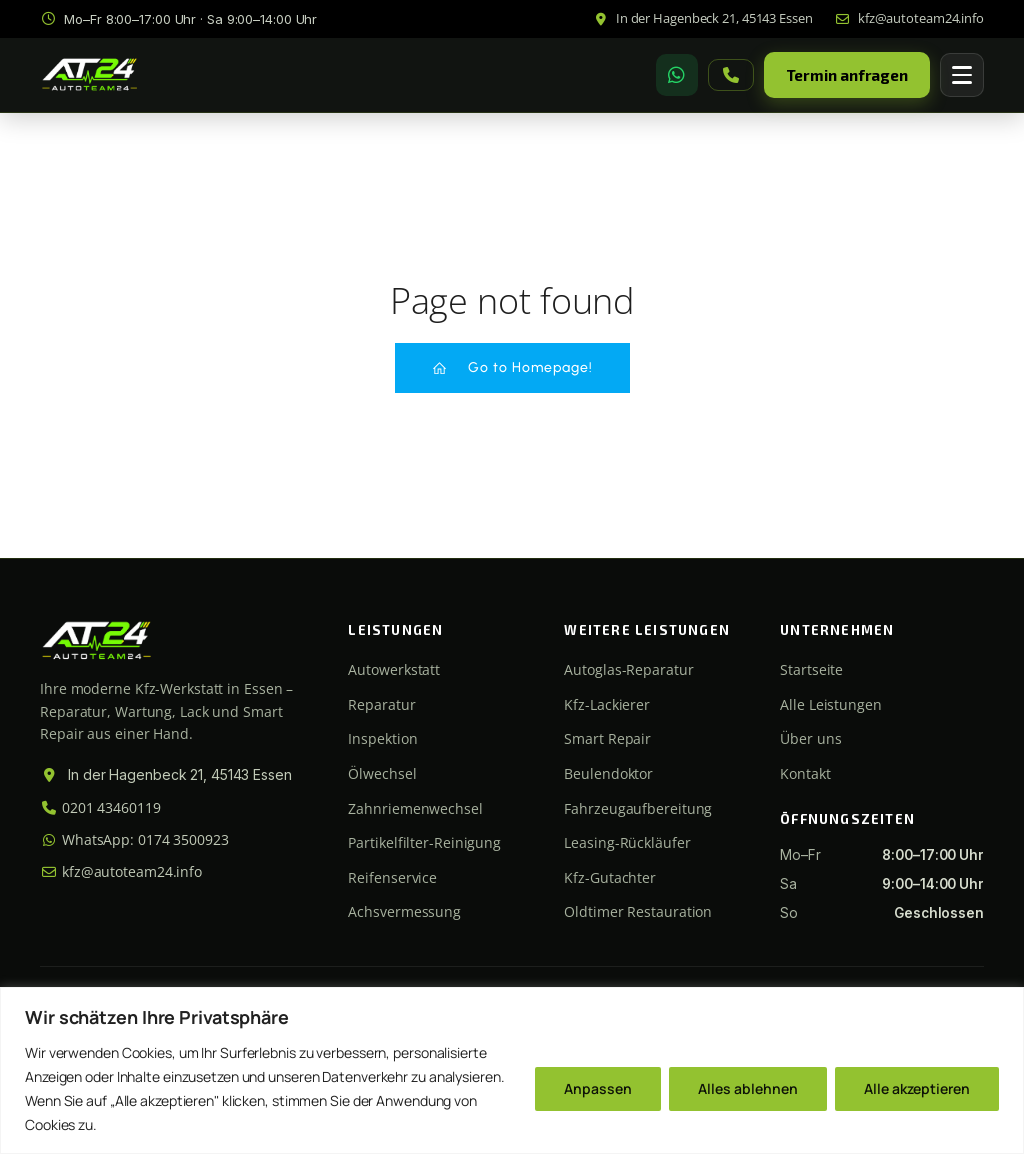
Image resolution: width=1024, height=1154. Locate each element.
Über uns (810, 738)
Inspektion (382, 738)
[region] (512, 1070)
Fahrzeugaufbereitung (638, 808)
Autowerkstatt (394, 669)
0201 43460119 (100, 807)
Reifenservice (392, 877)
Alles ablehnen (748, 1088)
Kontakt (805, 773)
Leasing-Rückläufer (627, 842)
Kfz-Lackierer (607, 704)
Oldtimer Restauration (638, 911)
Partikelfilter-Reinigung (424, 842)
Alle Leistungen (831, 704)
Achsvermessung (404, 911)
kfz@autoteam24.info (121, 871)
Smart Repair (607, 738)
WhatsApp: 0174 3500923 (134, 839)
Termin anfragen (847, 75)
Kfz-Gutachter (610, 877)
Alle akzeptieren (917, 1088)
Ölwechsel (382, 773)
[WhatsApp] (677, 75)
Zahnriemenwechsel (415, 808)
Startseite (811, 669)
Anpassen (598, 1088)
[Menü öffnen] (962, 75)
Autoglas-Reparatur (628, 669)
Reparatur (381, 704)
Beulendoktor (608, 773)
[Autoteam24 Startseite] (89, 75)
